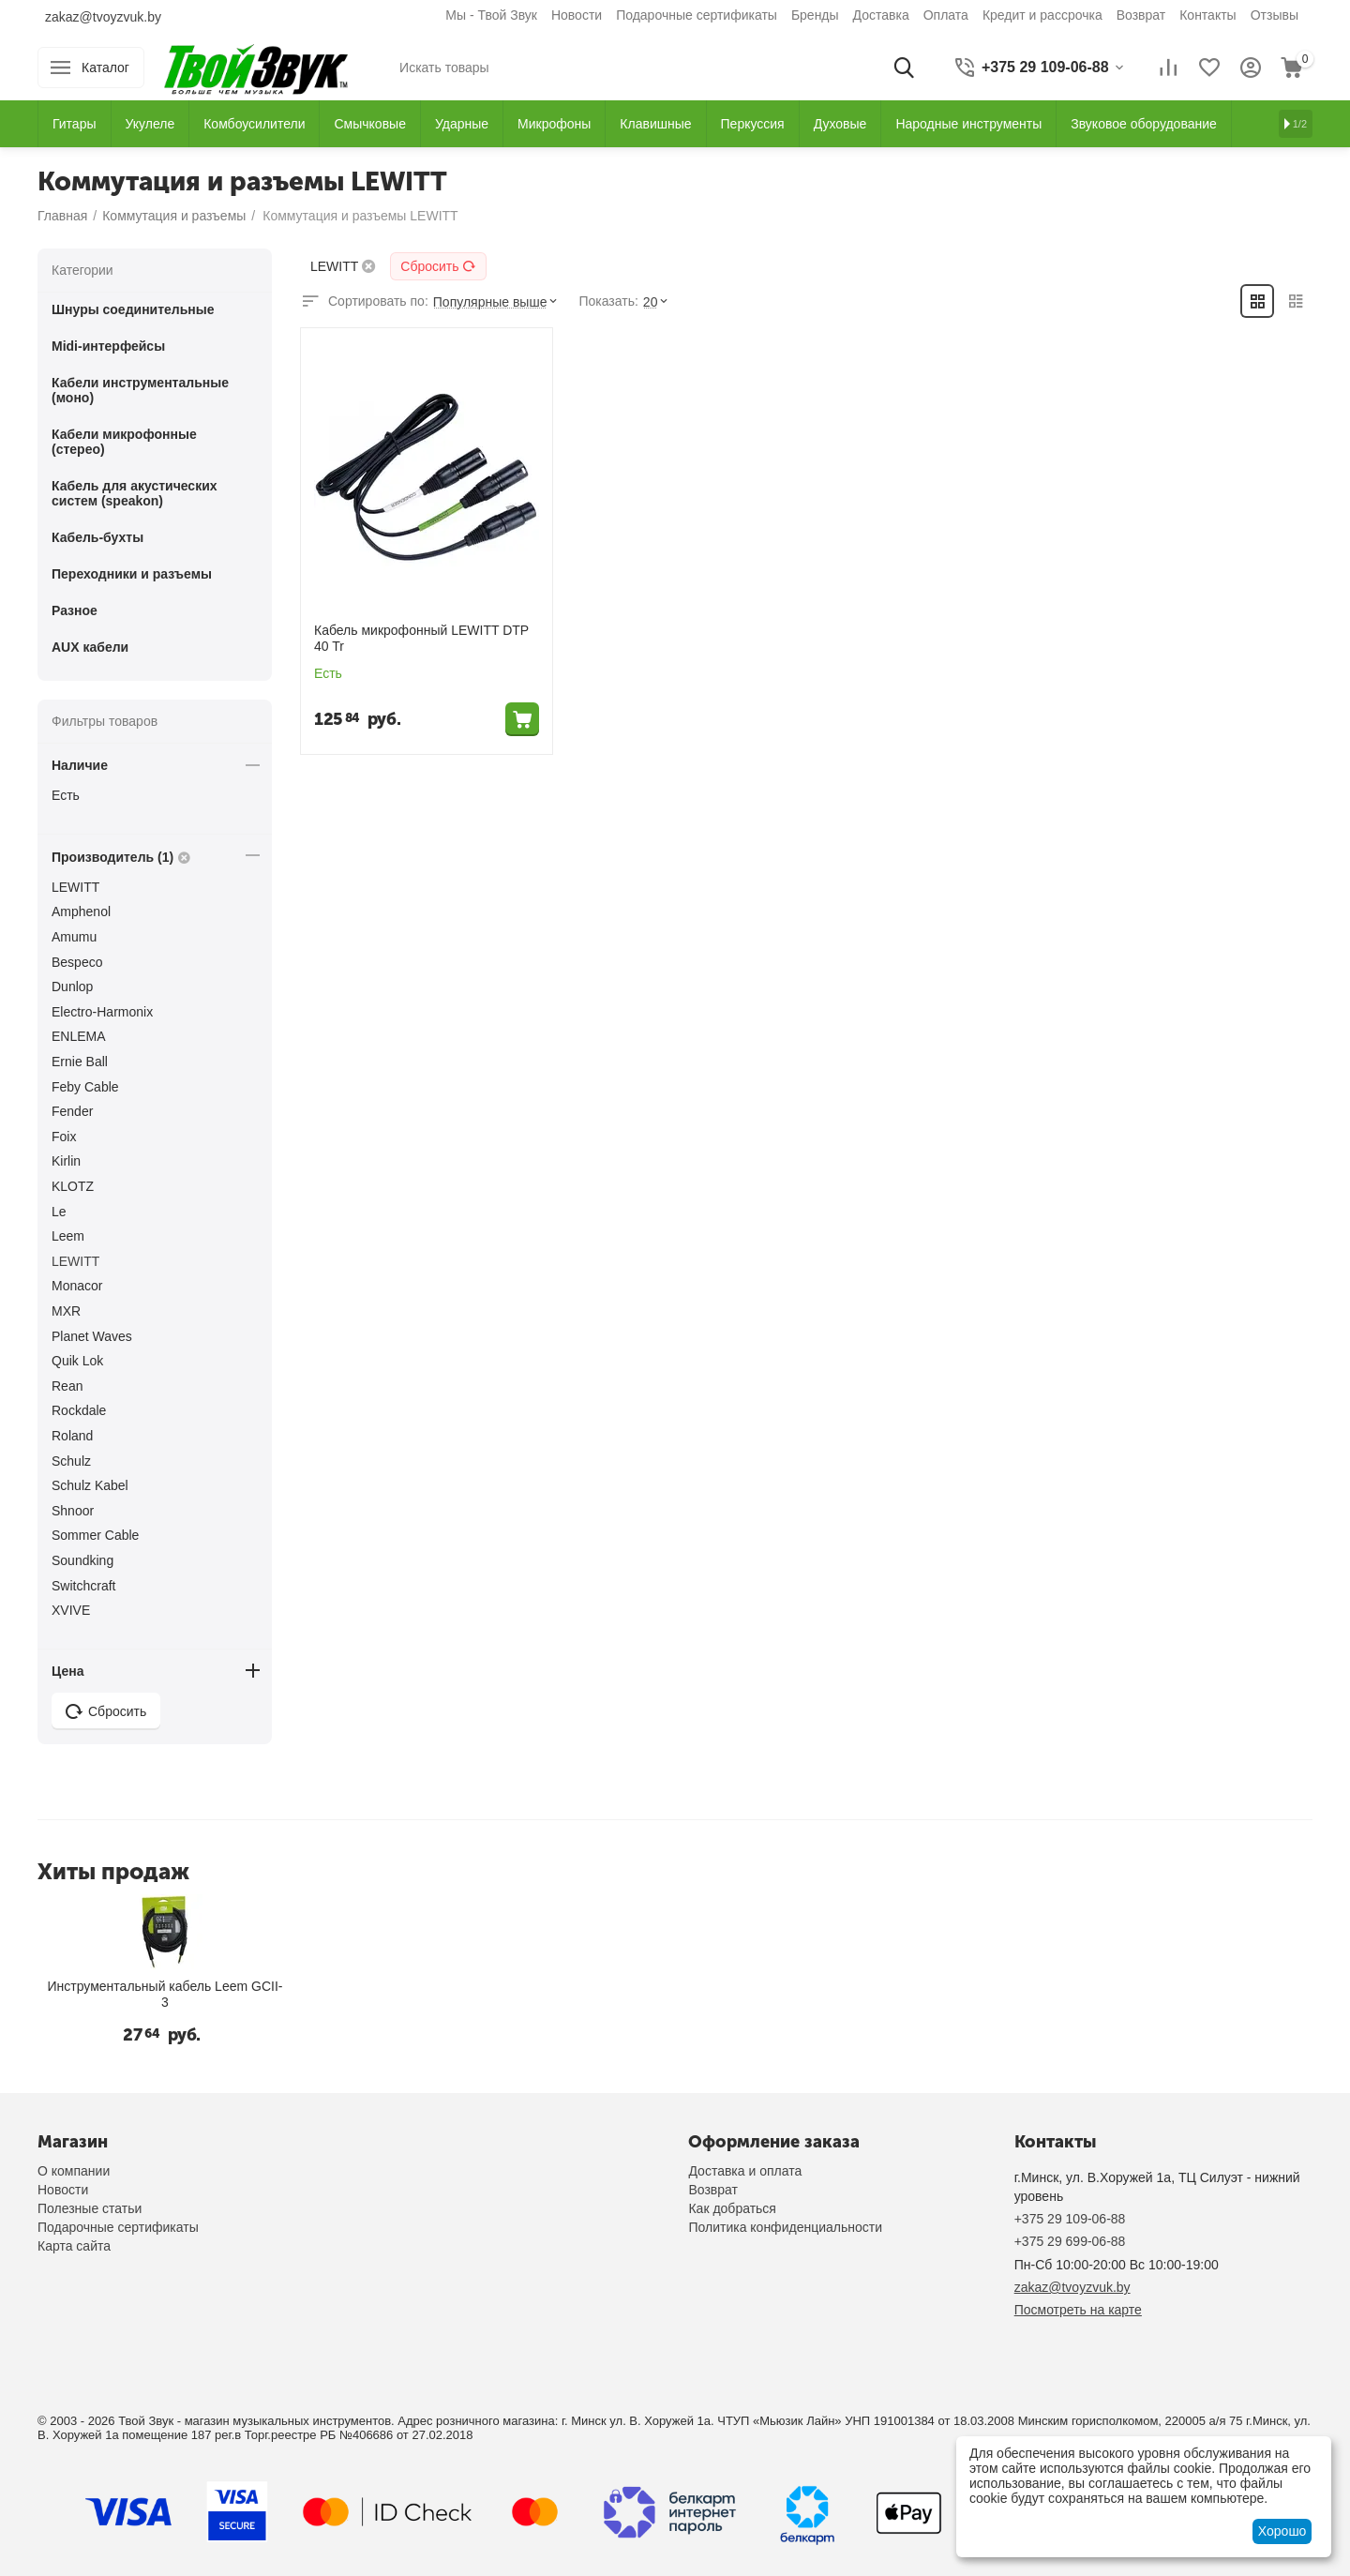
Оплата (945, 15)
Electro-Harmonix (102, 1011)
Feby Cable (85, 1086)
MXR (66, 1310)
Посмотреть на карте (1078, 2309)
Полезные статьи (90, 2208)
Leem (68, 1235)
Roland (72, 1435)
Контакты (1207, 15)
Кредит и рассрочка (1042, 15)
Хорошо (1282, 2530)
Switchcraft (83, 1585)
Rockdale (79, 1410)
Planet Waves (92, 1336)
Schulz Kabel (90, 1485)
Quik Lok (77, 1360)
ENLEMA (79, 1036)
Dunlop (72, 986)
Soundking (82, 1560)
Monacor (77, 1285)
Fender (72, 1111)
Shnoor (73, 1510)
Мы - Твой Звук (491, 15)
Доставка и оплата (745, 2170)
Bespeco (77, 962)
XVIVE (71, 1610)
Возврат (1141, 15)
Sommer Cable (95, 1535)
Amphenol (81, 911)
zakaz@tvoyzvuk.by (103, 16)
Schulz (71, 1461)
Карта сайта (74, 2245)
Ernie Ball (80, 1061)
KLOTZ (73, 1186)
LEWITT (75, 887)
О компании (74, 2170)
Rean (67, 1385)
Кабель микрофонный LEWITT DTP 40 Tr (421, 638)
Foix (64, 1136)
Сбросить (437, 266)
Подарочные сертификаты (696, 15)
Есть (66, 795)
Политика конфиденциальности (785, 2227)
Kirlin (66, 1160)
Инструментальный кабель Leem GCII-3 (165, 1994)
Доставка (881, 15)
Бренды (815, 15)
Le (59, 1211)
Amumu (74, 936)
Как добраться (731, 2208)
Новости (576, 15)
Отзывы (1274, 15)
